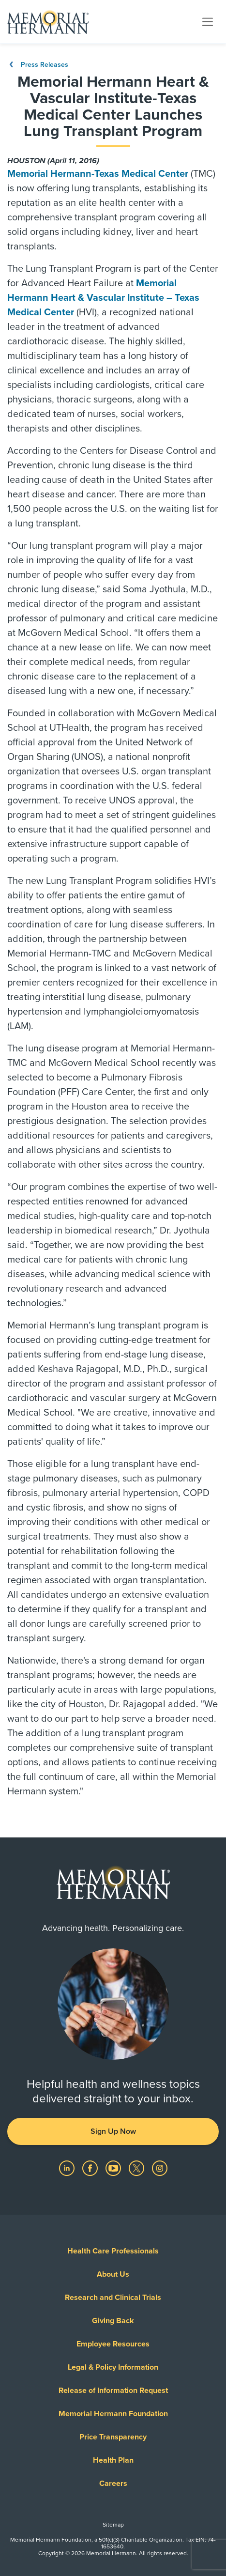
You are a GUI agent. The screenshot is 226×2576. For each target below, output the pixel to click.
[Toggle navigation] (207, 21)
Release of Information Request (113, 2390)
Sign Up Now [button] (113, 2131)
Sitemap (113, 2524)
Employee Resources (113, 2344)
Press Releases (37, 65)
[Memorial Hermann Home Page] (48, 22)
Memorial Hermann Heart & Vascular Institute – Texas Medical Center (103, 298)
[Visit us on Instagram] (159, 2168)
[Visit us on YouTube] (114, 2168)
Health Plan (113, 2460)
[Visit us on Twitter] (137, 2168)
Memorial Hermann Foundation (113, 2414)
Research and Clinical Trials (113, 2297)
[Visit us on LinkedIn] (67, 2168)
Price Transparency (113, 2437)
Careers (113, 2483)
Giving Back (113, 2321)
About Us (113, 2274)
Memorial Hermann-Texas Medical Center (97, 174)
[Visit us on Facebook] (91, 2168)
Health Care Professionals (113, 2251)
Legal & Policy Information (113, 2367)
